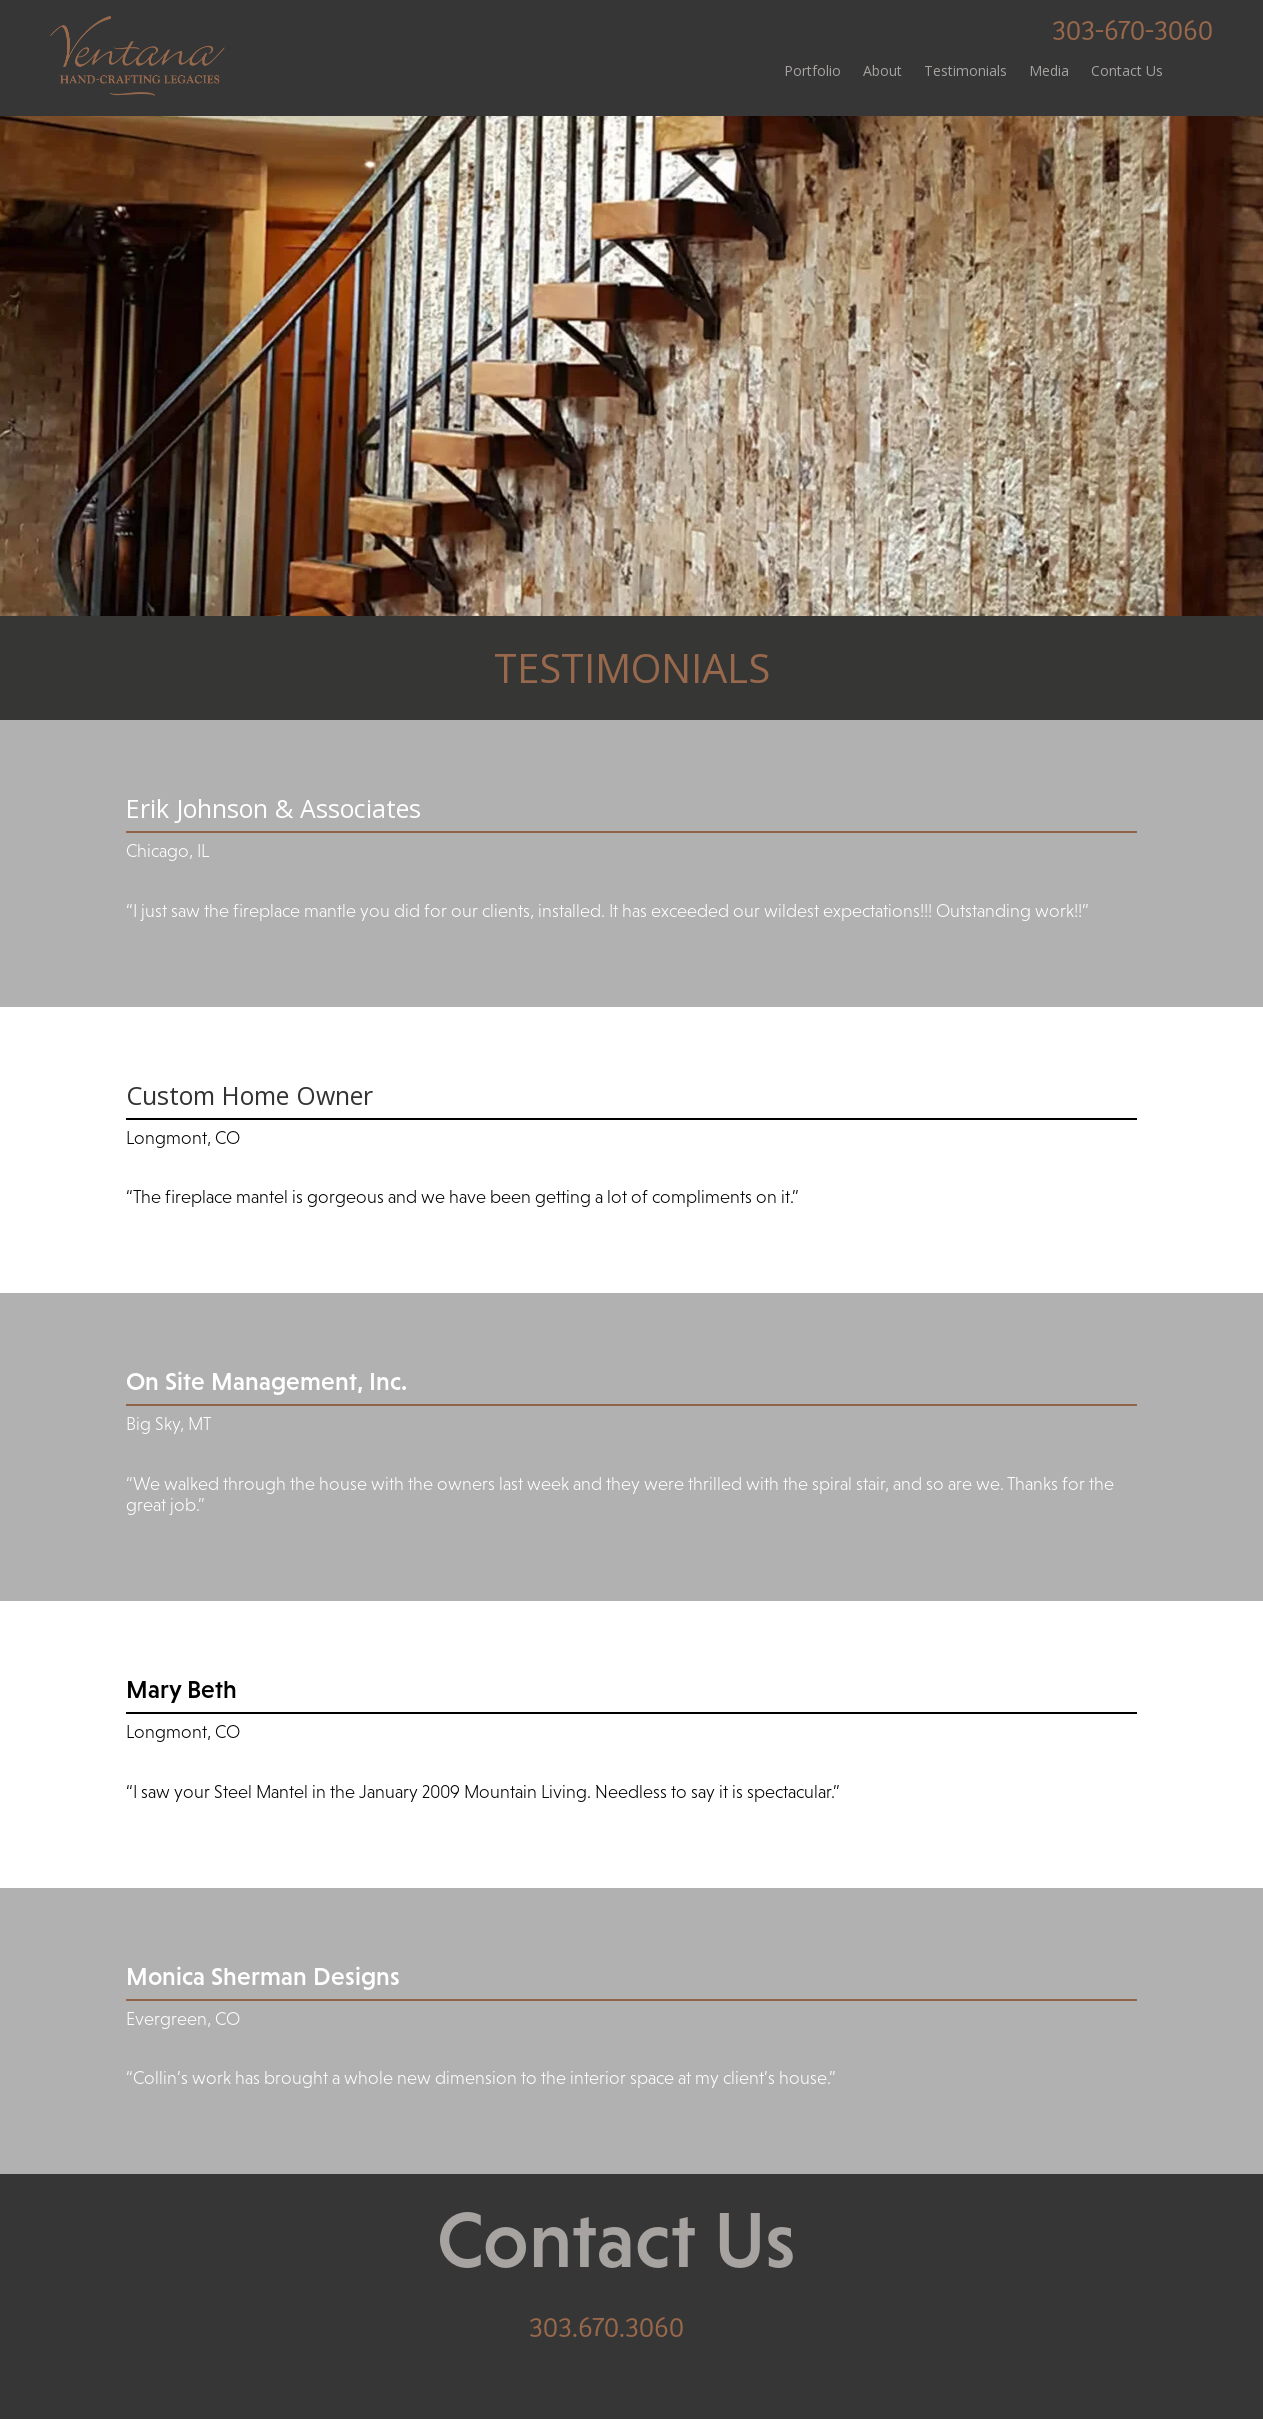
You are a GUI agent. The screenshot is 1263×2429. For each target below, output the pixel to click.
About (882, 72)
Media (1049, 72)
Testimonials (965, 72)
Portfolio (812, 72)
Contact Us (1127, 72)
